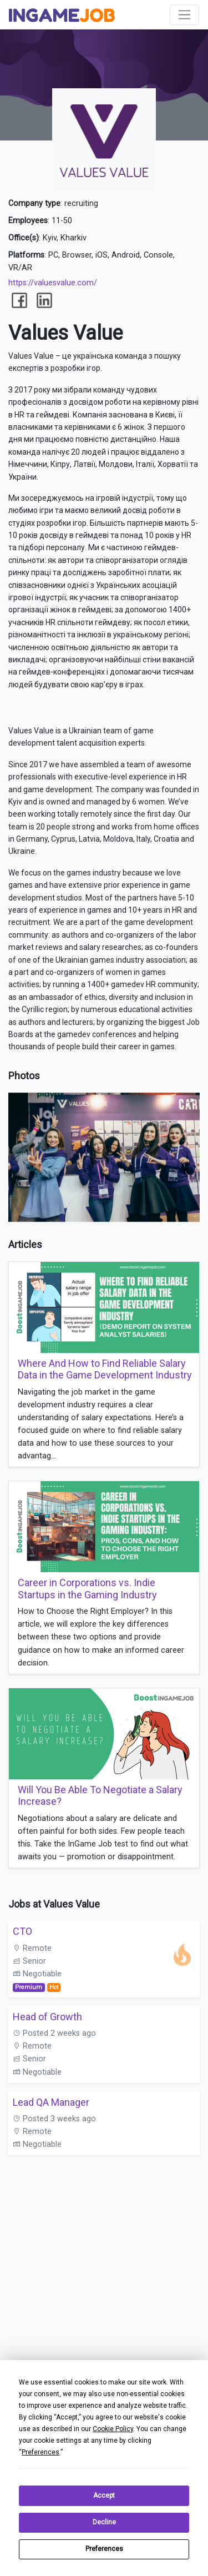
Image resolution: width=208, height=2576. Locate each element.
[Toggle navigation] (184, 14)
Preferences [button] (40, 2452)
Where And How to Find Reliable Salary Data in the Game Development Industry (105, 1369)
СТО (22, 1931)
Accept (104, 2495)
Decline (104, 2522)
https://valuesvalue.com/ (52, 283)
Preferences (104, 2549)
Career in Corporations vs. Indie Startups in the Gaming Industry (87, 1589)
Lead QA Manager (51, 2102)
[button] (190, 1102)
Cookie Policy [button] (113, 2429)
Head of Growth (47, 2016)
